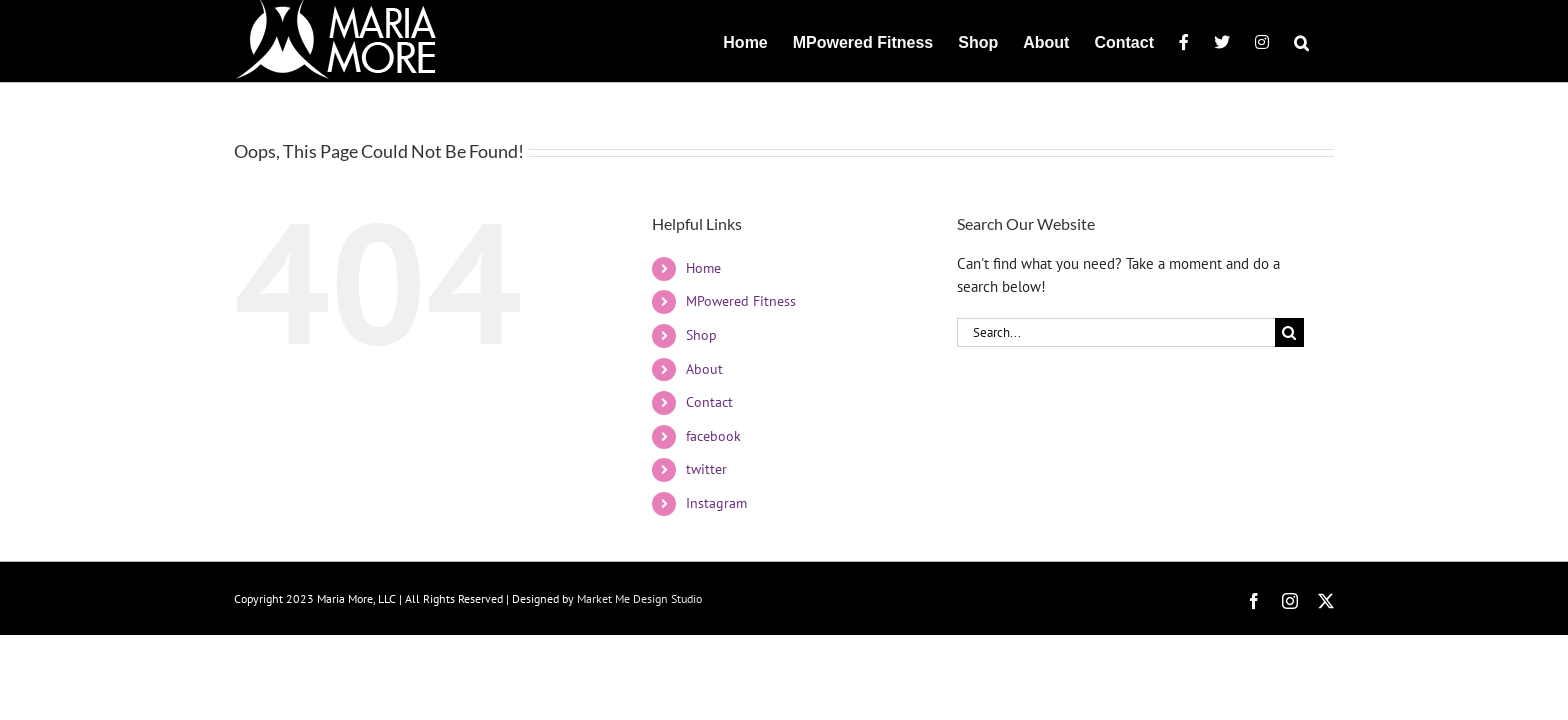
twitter (706, 469)
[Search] (1289, 332)
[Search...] (1116, 332)
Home (703, 268)
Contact (709, 402)
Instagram (716, 503)
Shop (701, 335)
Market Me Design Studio (639, 598)
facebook (713, 436)
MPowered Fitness (741, 301)
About (704, 369)
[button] (1326, 41)
